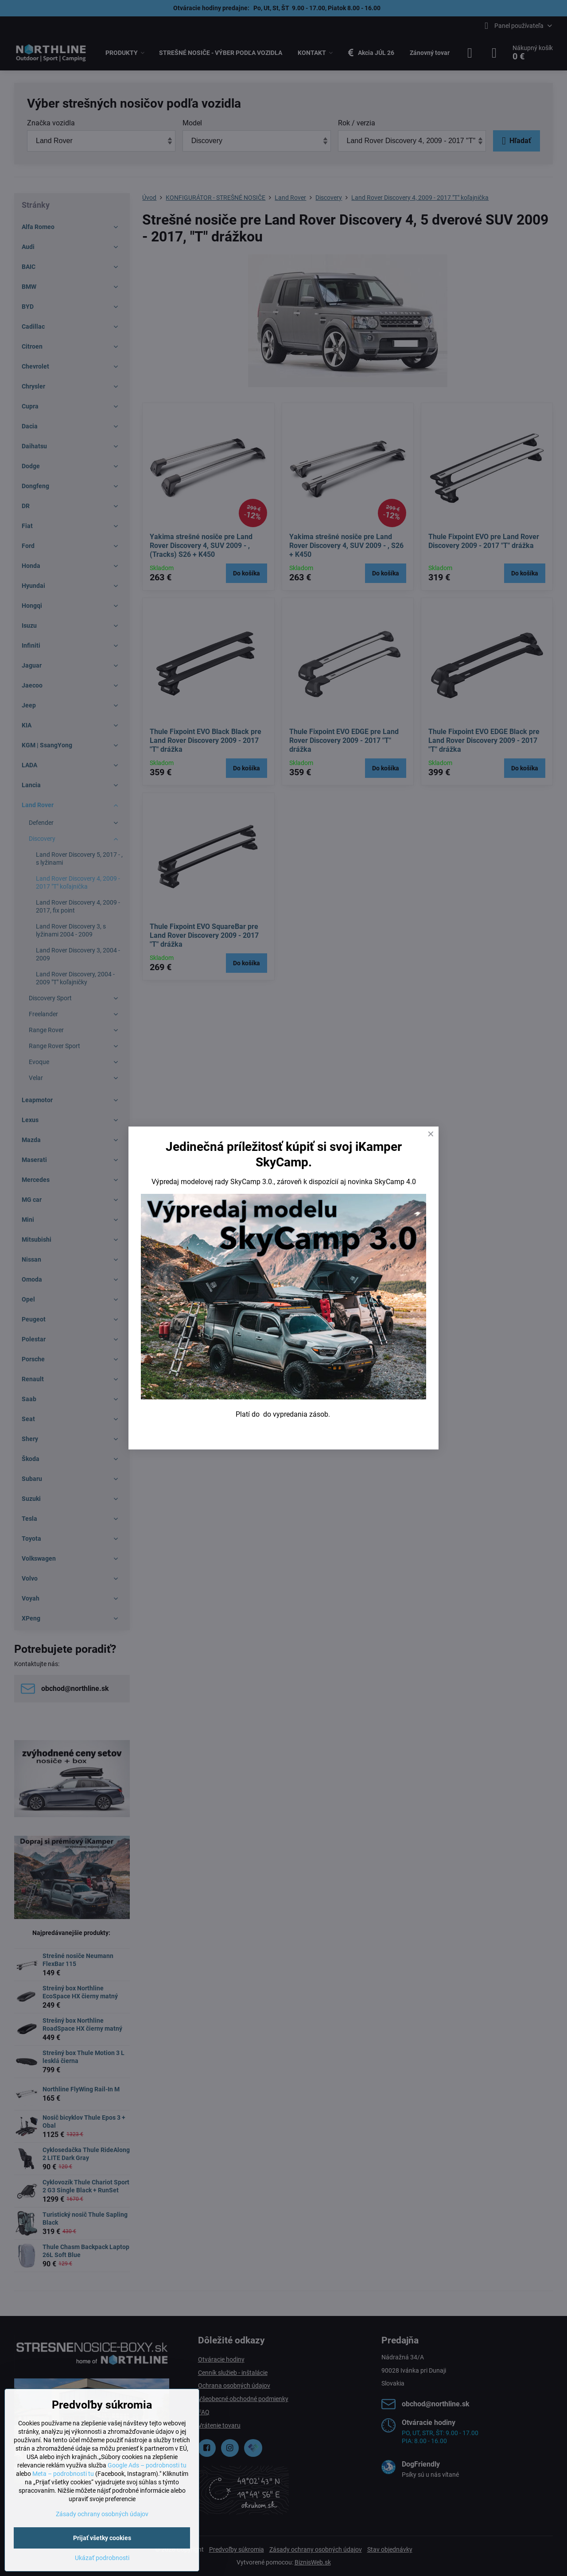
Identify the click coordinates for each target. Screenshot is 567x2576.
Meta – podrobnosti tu (63, 2473)
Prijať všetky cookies (102, 2537)
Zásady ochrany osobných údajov (102, 2514)
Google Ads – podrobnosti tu (147, 2465)
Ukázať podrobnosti (102, 2557)
